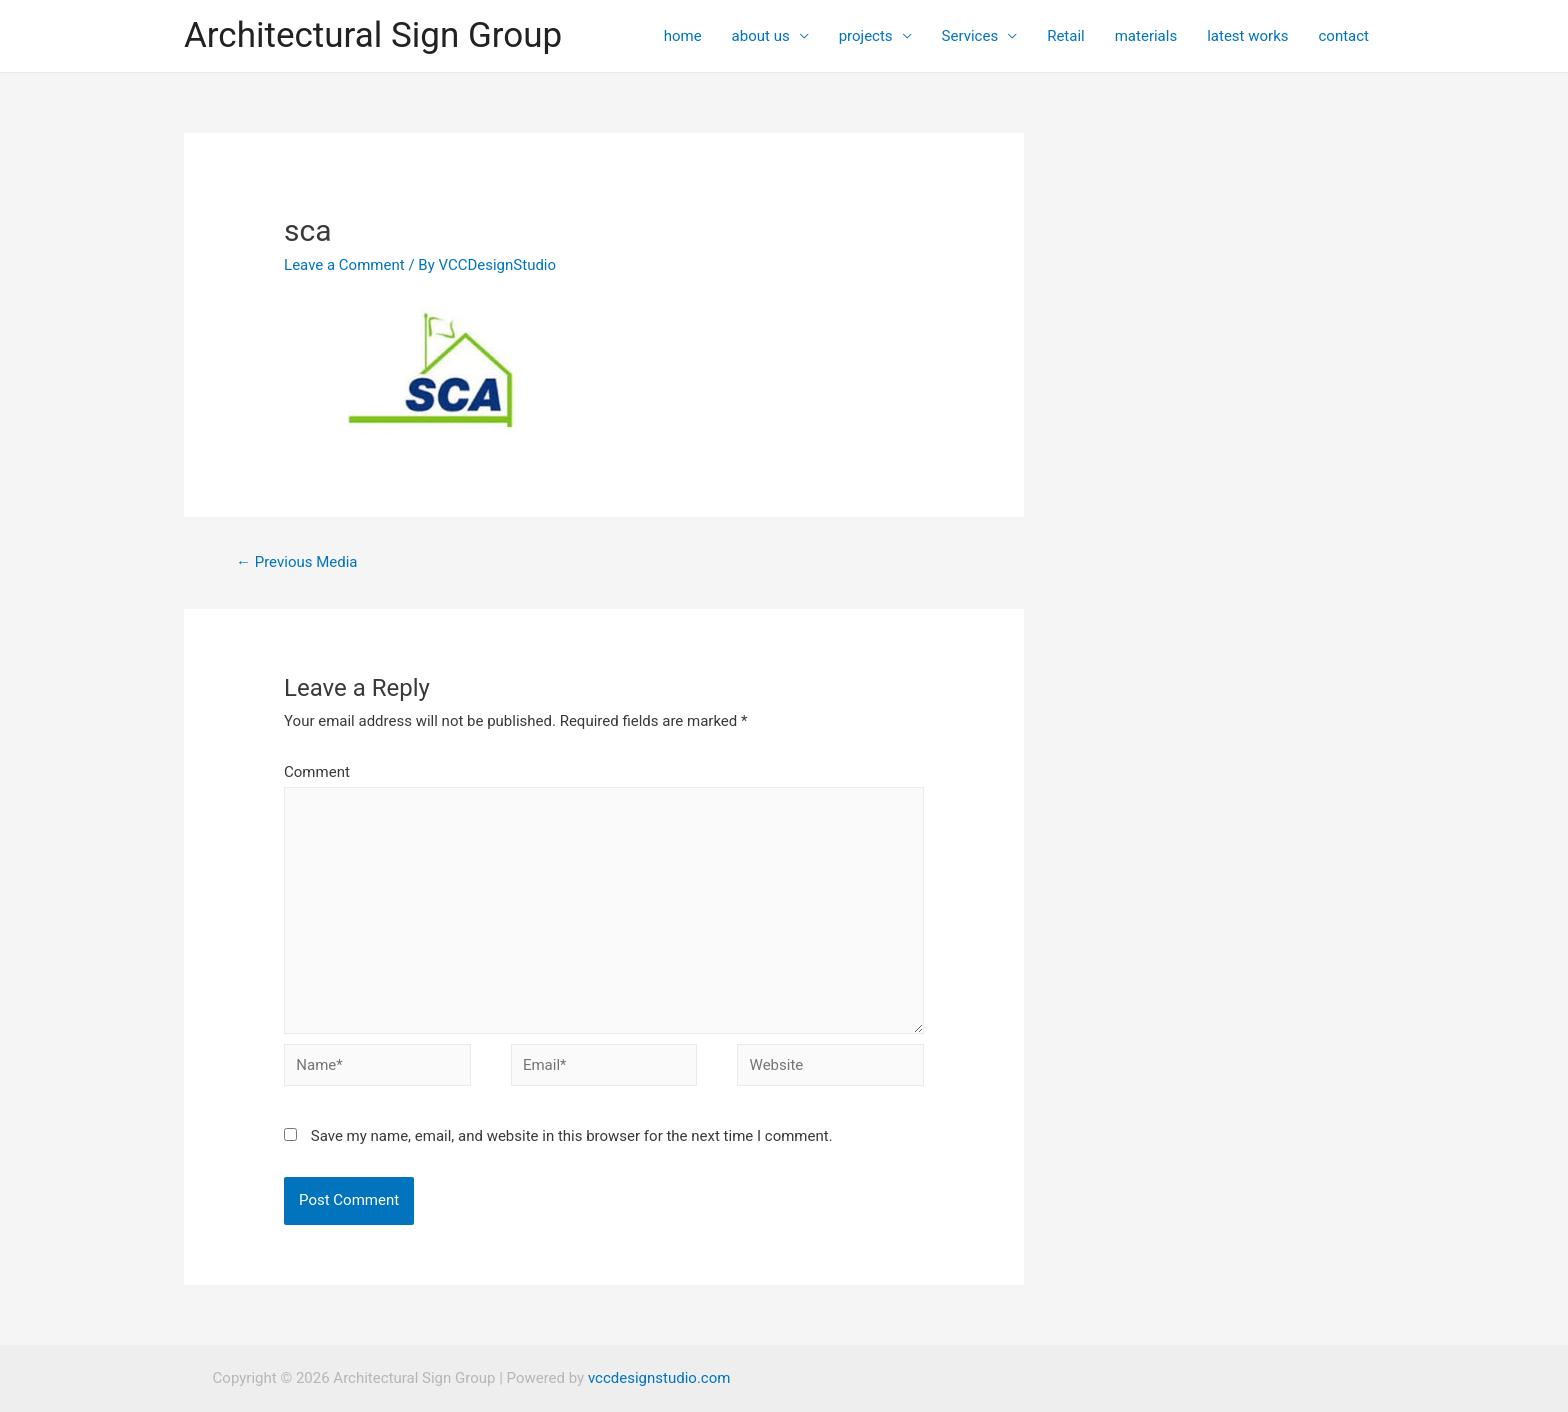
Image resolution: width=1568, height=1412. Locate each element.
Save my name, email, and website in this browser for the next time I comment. (572, 1136)
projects (866, 36)
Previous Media (297, 562)
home (683, 36)
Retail (1066, 36)
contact (1343, 36)
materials (1146, 36)
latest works (1247, 36)
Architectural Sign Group (373, 35)
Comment (317, 772)
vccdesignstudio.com (659, 1378)
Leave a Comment (344, 265)
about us (761, 36)
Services (970, 36)
